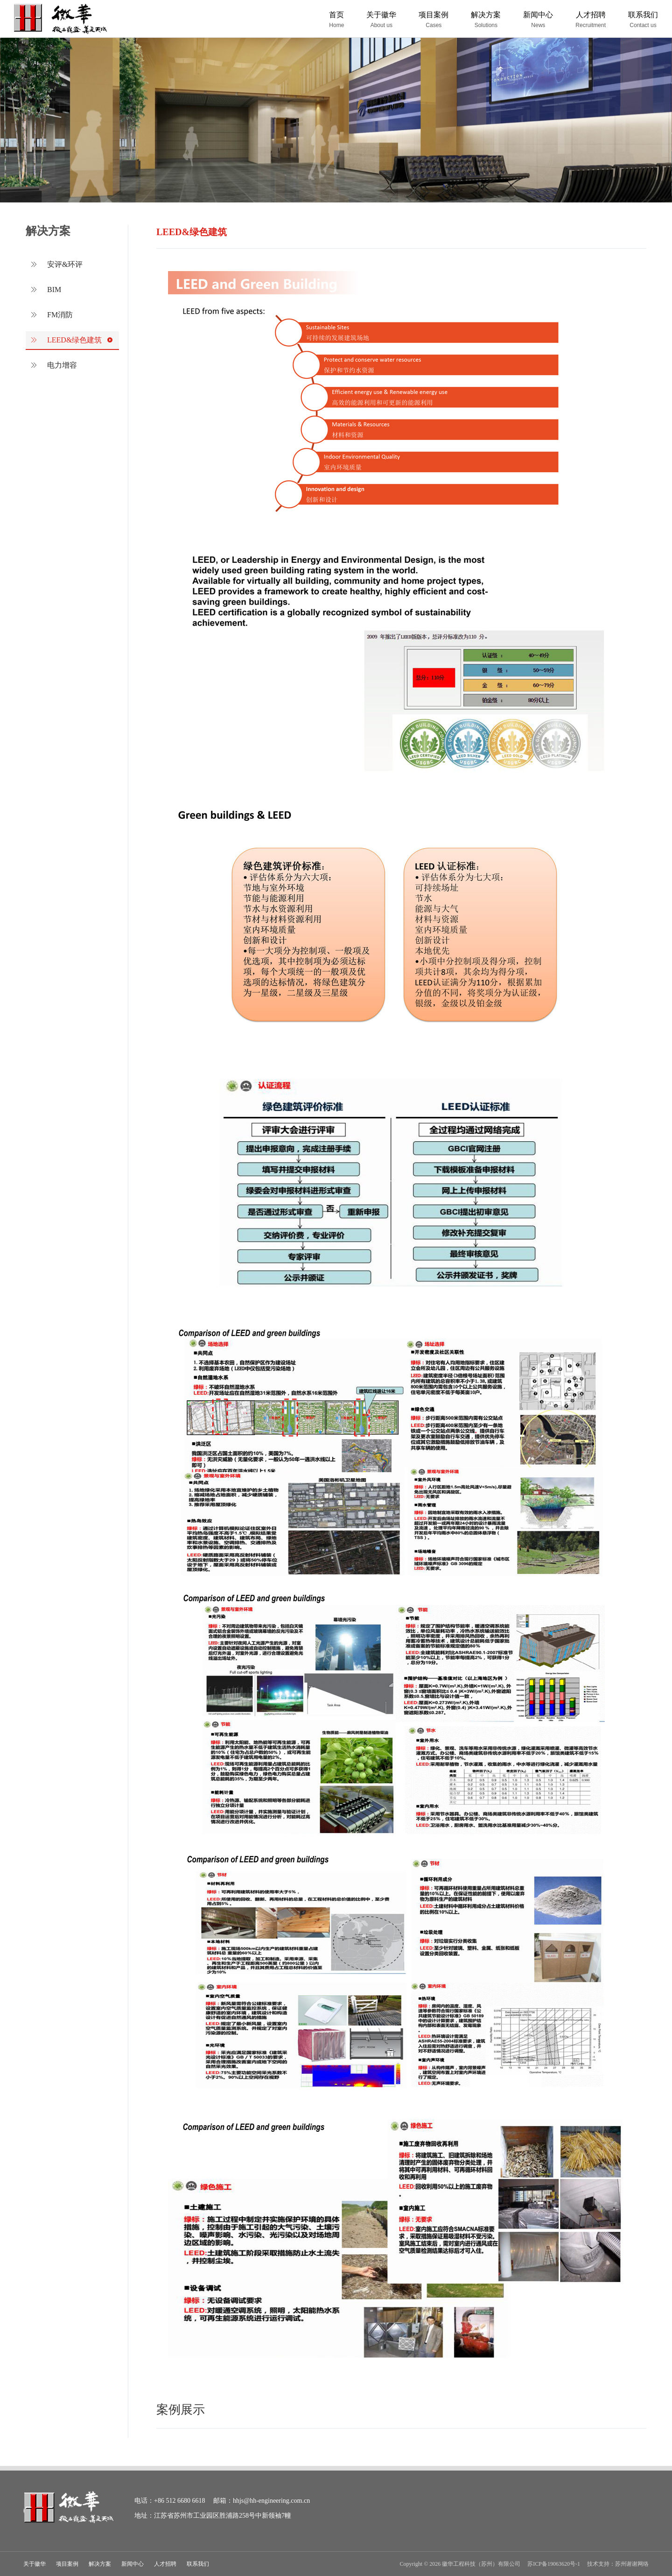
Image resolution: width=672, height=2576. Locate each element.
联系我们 (198, 2564)
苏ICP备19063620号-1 (553, 2564)
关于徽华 (34, 2564)
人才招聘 (165, 2564)
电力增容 (65, 365)
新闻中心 (132, 2564)
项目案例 (67, 2564)
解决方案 (100, 2564)
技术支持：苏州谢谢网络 (618, 2564)
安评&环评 (68, 264)
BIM (57, 289)
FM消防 (63, 315)
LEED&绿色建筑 (77, 340)
